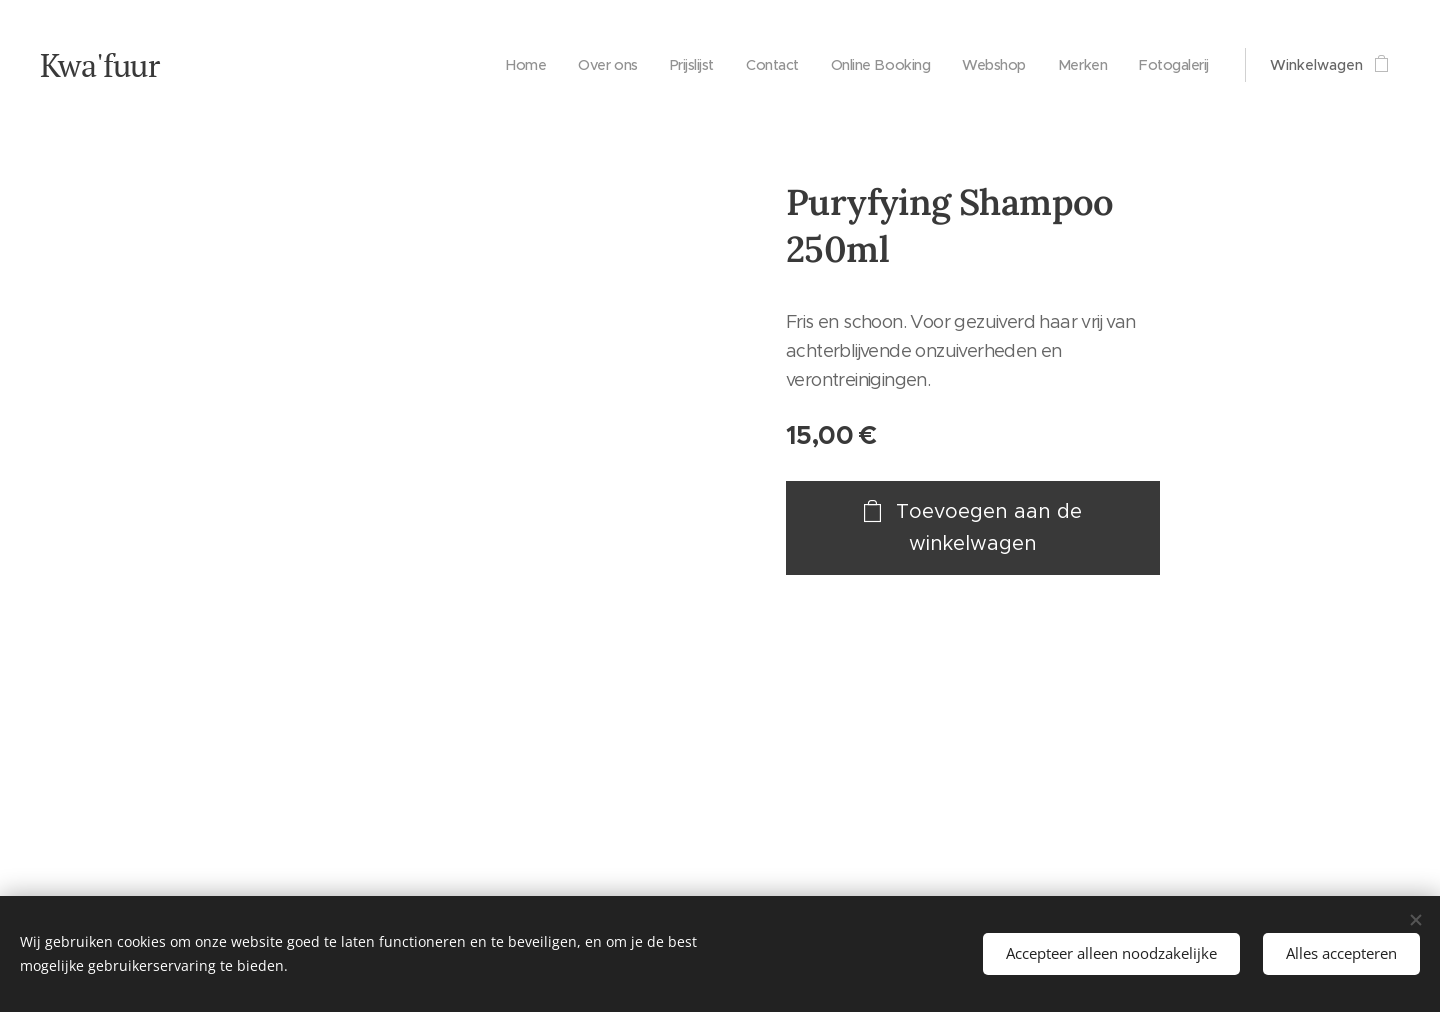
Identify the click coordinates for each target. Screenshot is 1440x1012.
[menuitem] (501, 65)
